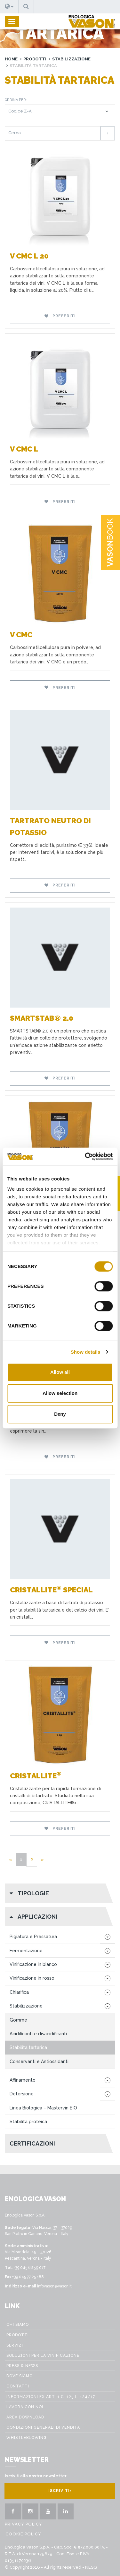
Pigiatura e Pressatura (33, 1936)
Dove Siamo (19, 2376)
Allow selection (60, 1393)
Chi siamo (17, 2324)
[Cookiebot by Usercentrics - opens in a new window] (85, 1156)
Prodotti (34, 59)
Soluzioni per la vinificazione (42, 2355)
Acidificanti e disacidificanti (38, 2033)
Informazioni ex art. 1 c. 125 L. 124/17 (50, 2396)
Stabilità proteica (28, 2121)
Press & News (22, 2365)
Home (11, 59)
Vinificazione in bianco (33, 1964)
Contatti (17, 2386)
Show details (85, 1352)
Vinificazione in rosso (32, 1978)
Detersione (22, 2093)
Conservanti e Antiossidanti (39, 2061)
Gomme (18, 2020)
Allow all (60, 1372)
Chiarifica (19, 1992)
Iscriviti (59, 2490)
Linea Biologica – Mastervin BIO (43, 2107)
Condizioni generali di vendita (43, 2427)
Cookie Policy (23, 2534)
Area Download (25, 2417)
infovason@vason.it (54, 2286)
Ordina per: (16, 100)
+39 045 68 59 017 (29, 2267)
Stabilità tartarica (28, 2047)
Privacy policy (23, 2524)
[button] (9, 6)
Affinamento (23, 2080)
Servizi (14, 2345)
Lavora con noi (24, 2407)
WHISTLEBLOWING (26, 2437)
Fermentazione (26, 1950)
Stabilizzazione (71, 59)
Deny (60, 1414)
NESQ (91, 2567)
